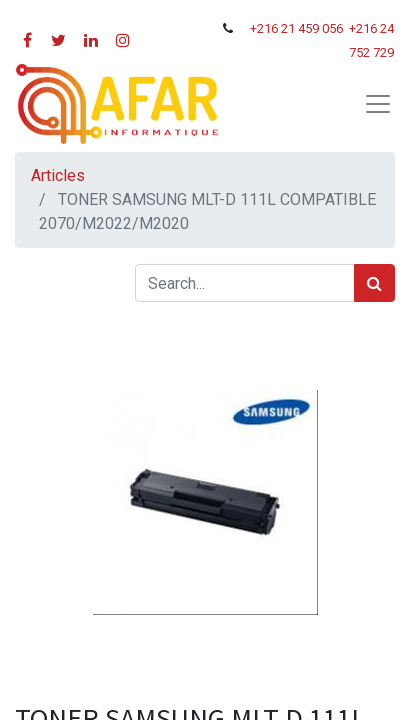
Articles (58, 175)
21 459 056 (313, 28)
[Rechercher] (374, 283)
